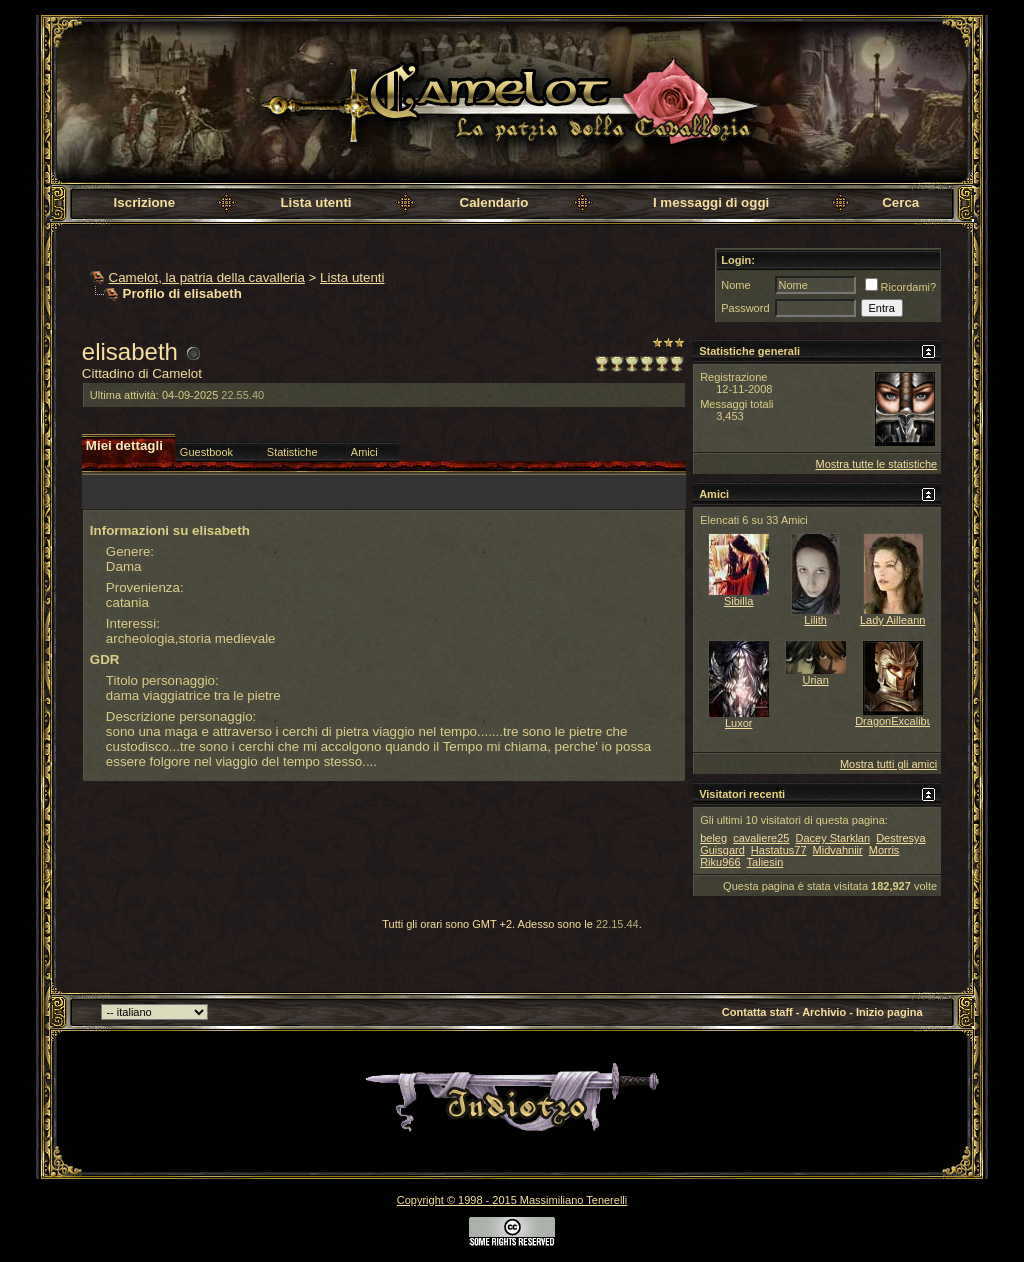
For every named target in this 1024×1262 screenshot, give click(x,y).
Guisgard (722, 850)
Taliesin (765, 862)
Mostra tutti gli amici (888, 764)
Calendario (494, 202)
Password (745, 308)
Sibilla (738, 601)
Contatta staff (757, 1012)
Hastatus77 (779, 850)
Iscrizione (144, 202)
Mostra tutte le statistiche (876, 464)
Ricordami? (901, 287)
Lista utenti (315, 202)
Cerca (900, 202)
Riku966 (720, 862)
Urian (816, 680)
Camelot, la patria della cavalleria (207, 277)
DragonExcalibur (895, 721)
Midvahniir (838, 850)
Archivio (824, 1012)
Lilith (815, 620)
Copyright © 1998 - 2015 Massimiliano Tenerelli (512, 1200)
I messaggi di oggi (711, 202)
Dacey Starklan (832, 838)
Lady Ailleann (892, 620)
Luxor (739, 723)
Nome (735, 285)
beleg (713, 838)
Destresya (901, 838)
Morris (884, 850)
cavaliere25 (761, 838)
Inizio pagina (889, 1012)
